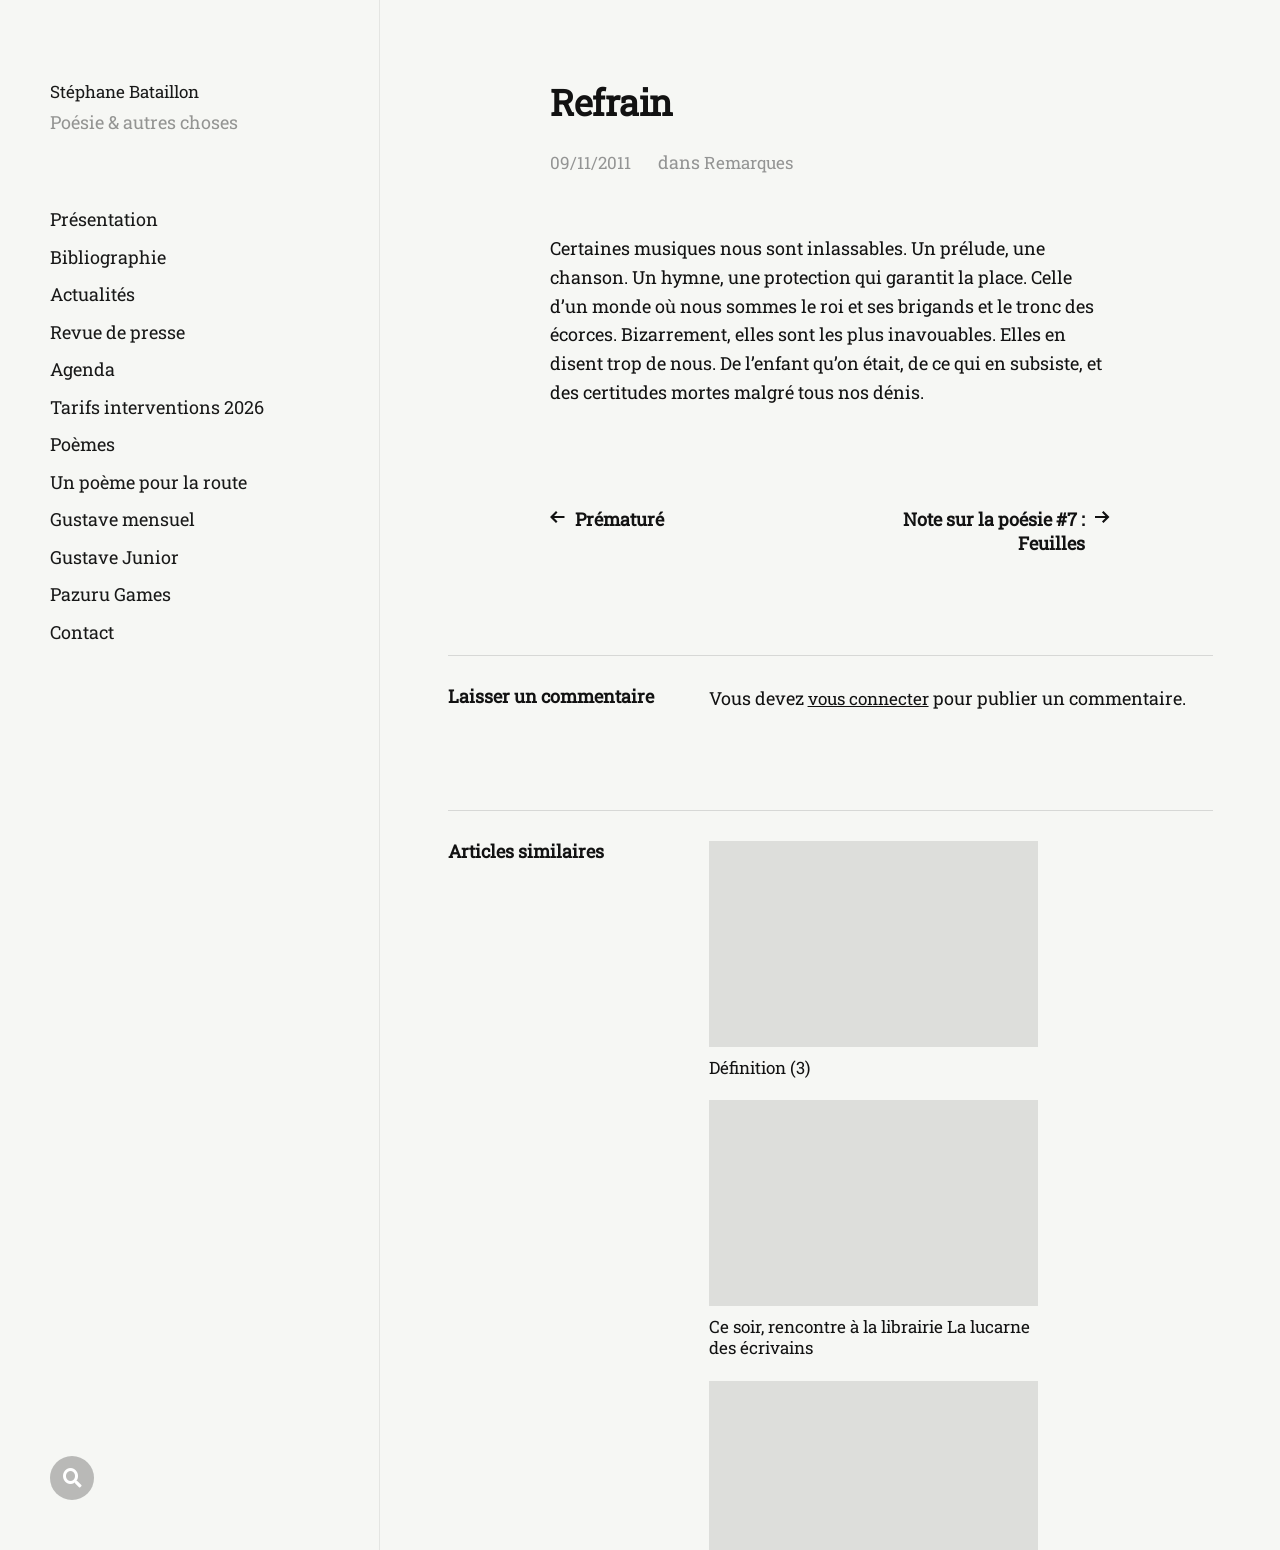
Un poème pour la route (148, 482)
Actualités (92, 294)
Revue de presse (117, 332)
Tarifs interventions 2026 (157, 407)
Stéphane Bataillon (131, 91)
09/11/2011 (591, 162)
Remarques (752, 162)
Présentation (104, 219)
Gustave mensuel (122, 519)
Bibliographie (108, 257)
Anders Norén (1159, 1461)
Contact (82, 632)
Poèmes (82, 444)
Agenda (82, 369)
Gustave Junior (114, 557)
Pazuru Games (110, 594)
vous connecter (872, 698)
